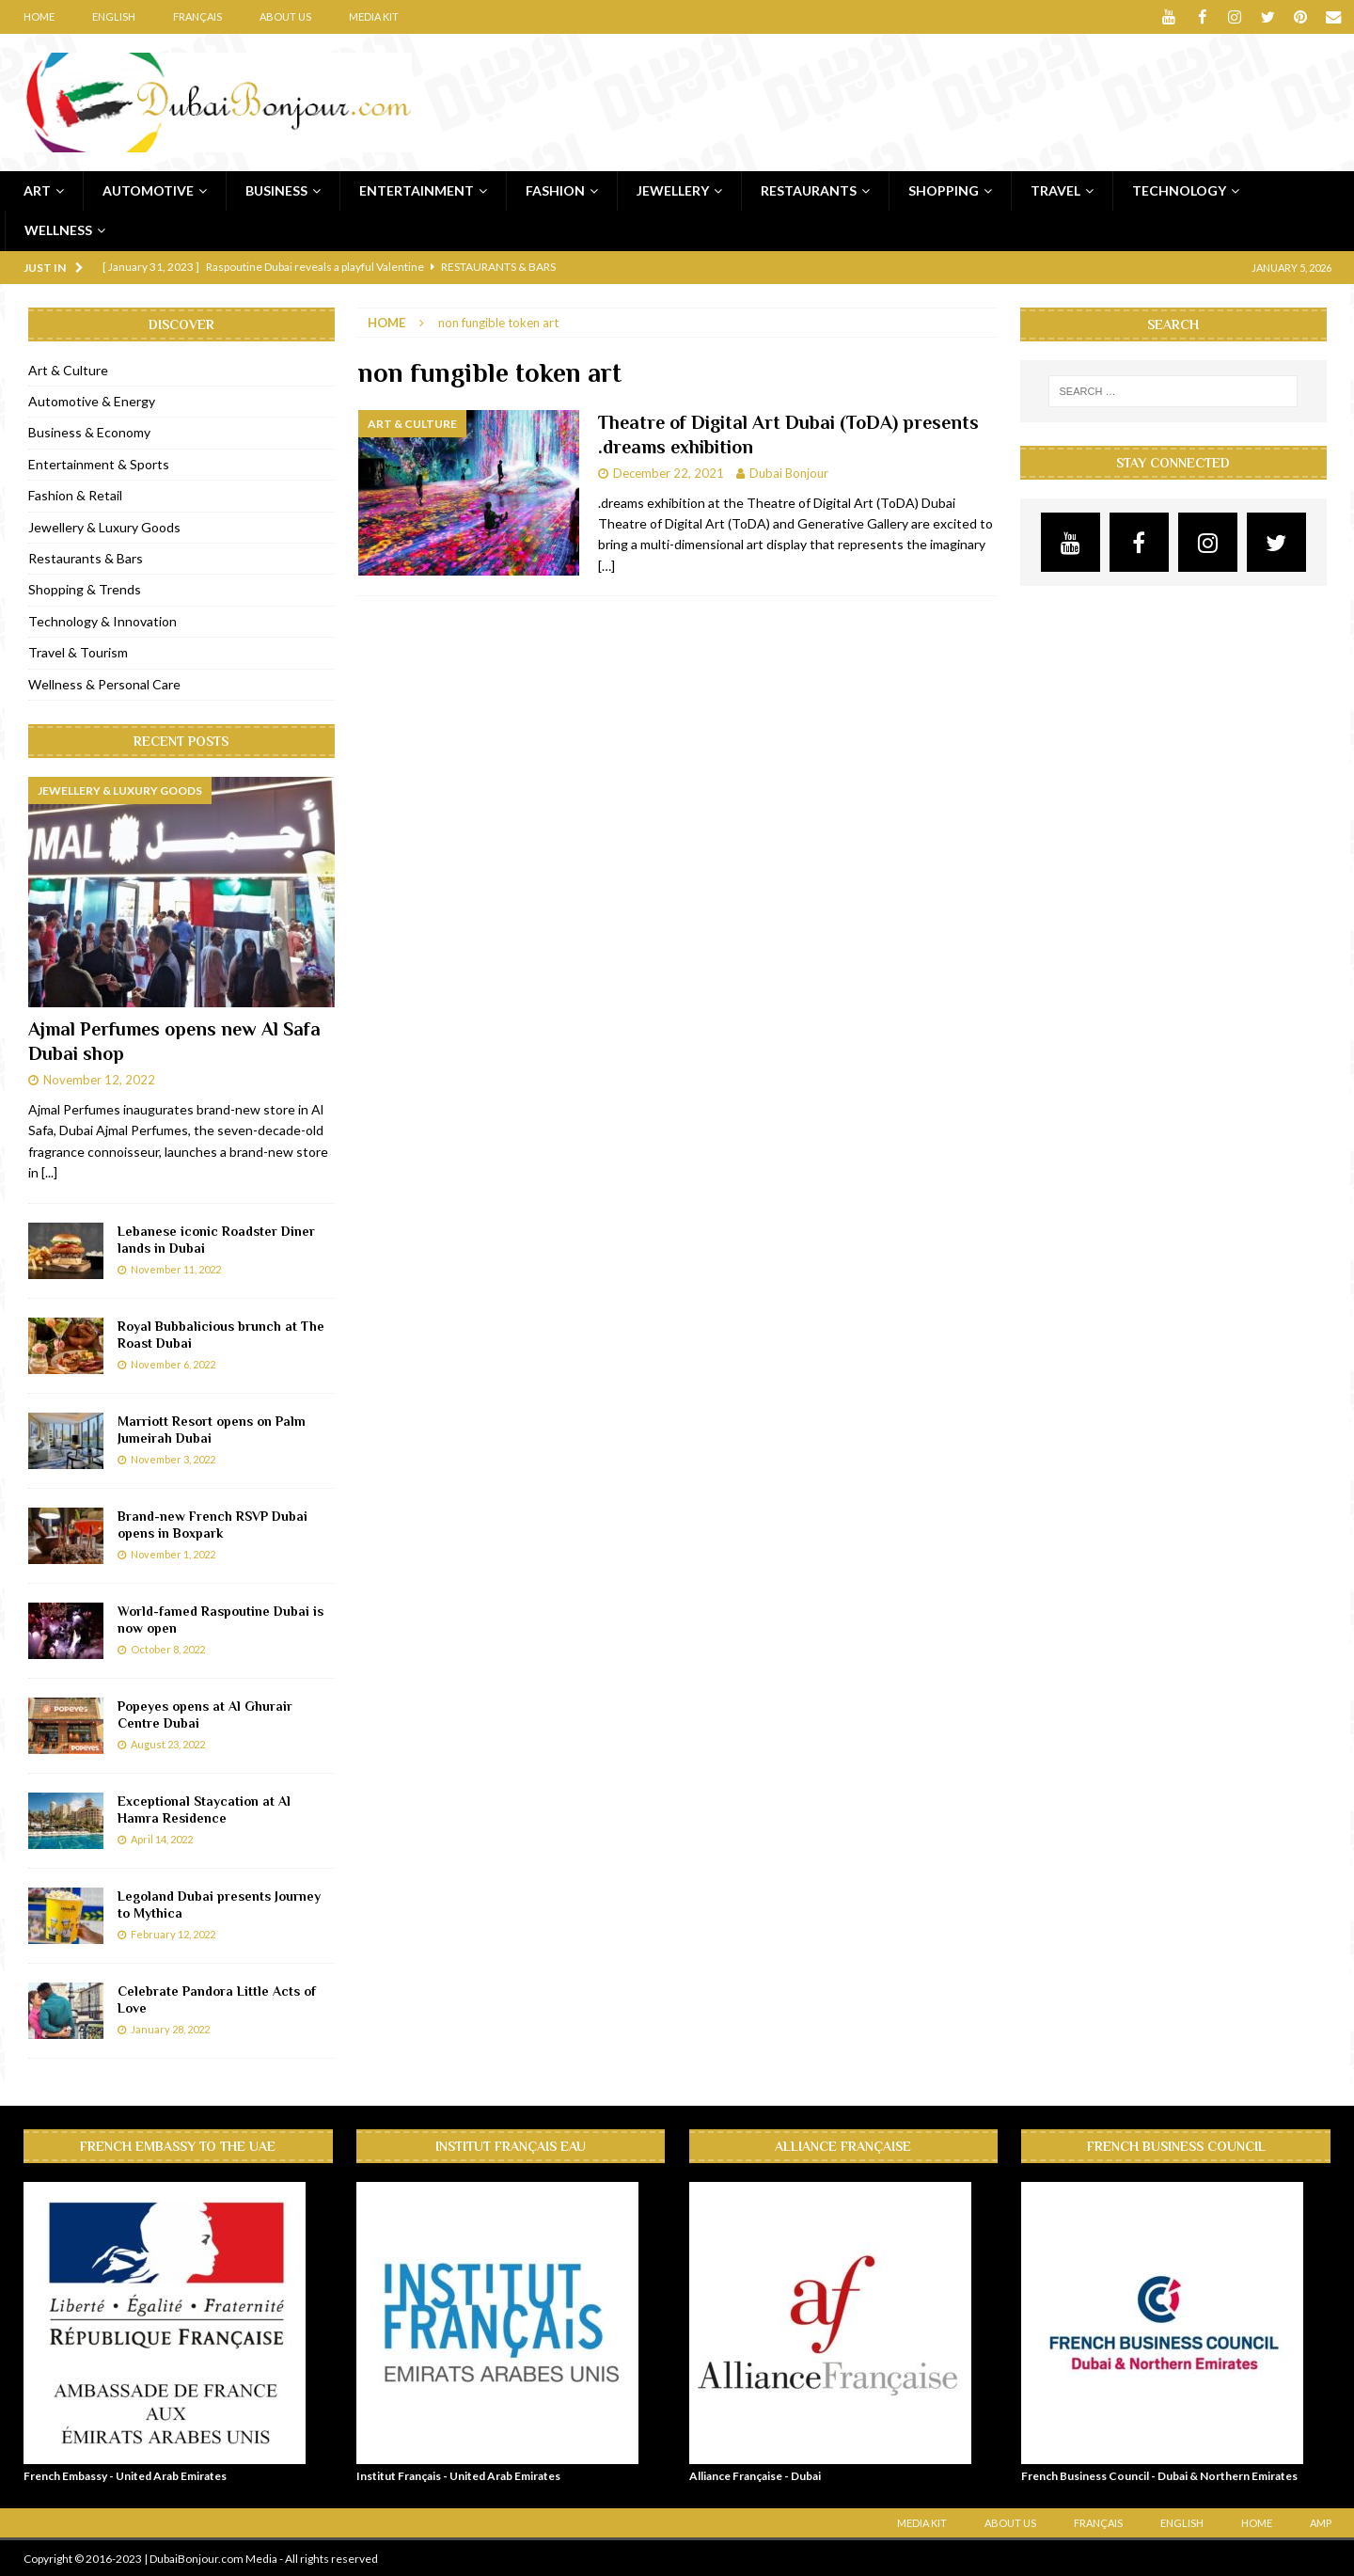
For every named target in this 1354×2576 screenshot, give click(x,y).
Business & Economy (89, 432)
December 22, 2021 (668, 472)
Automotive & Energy (91, 401)
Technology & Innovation (102, 620)
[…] (606, 565)
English (113, 16)
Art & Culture (68, 369)
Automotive (148, 190)
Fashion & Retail (75, 495)
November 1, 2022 (173, 1553)
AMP (1320, 2522)
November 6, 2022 (173, 1363)
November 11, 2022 (176, 1268)
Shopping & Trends (84, 589)
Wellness (58, 230)
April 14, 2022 (162, 1838)
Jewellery (673, 190)
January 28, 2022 (170, 2028)
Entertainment (416, 190)
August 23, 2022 (168, 1743)
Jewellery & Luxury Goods (104, 526)
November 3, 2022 (173, 1458)
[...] (49, 1172)
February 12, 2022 (173, 1933)
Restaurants (809, 190)
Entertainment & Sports (98, 463)
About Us (285, 16)
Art (37, 190)
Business (276, 190)
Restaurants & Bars (85, 558)
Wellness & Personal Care (104, 683)
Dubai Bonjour (788, 472)
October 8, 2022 (168, 1648)
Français (197, 16)
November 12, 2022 (99, 1079)
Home (39, 16)
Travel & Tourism (78, 652)
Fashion (555, 190)
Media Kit (374, 16)
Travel (1055, 190)
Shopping (943, 190)
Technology (1179, 190)
